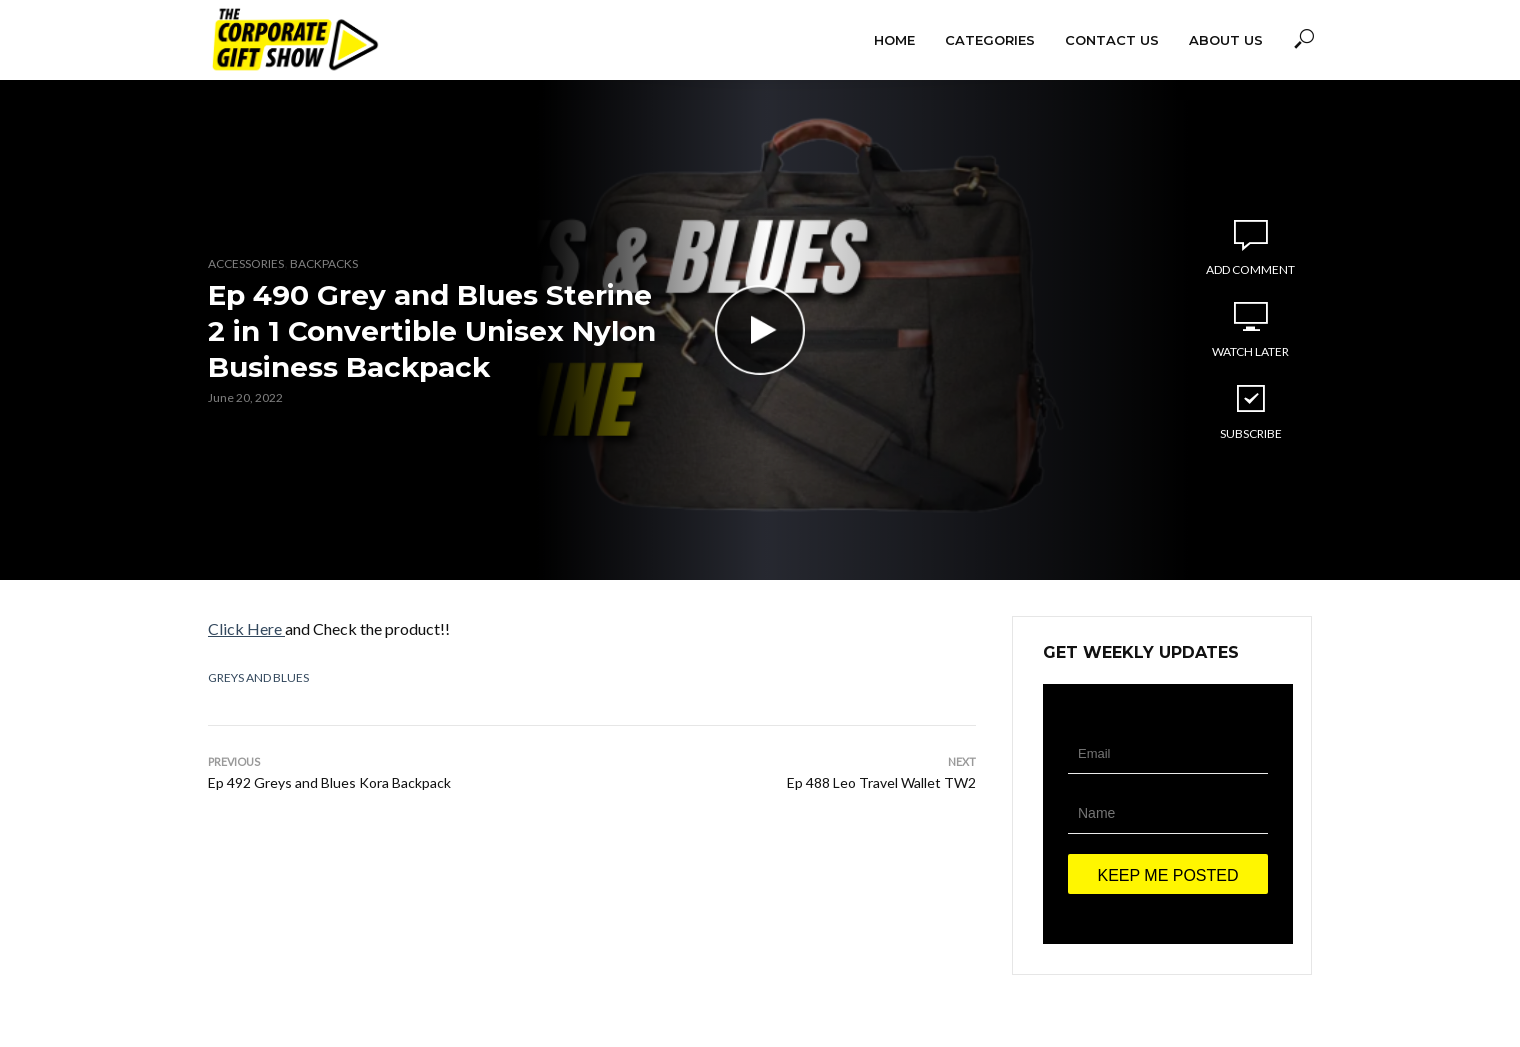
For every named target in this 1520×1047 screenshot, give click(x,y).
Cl (215, 628)
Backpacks (324, 263)
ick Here (254, 628)
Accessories (246, 263)
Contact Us (1112, 40)
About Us (1226, 40)
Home (894, 40)
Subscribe (1251, 411)
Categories (990, 40)
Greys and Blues (258, 677)
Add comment (1250, 269)
